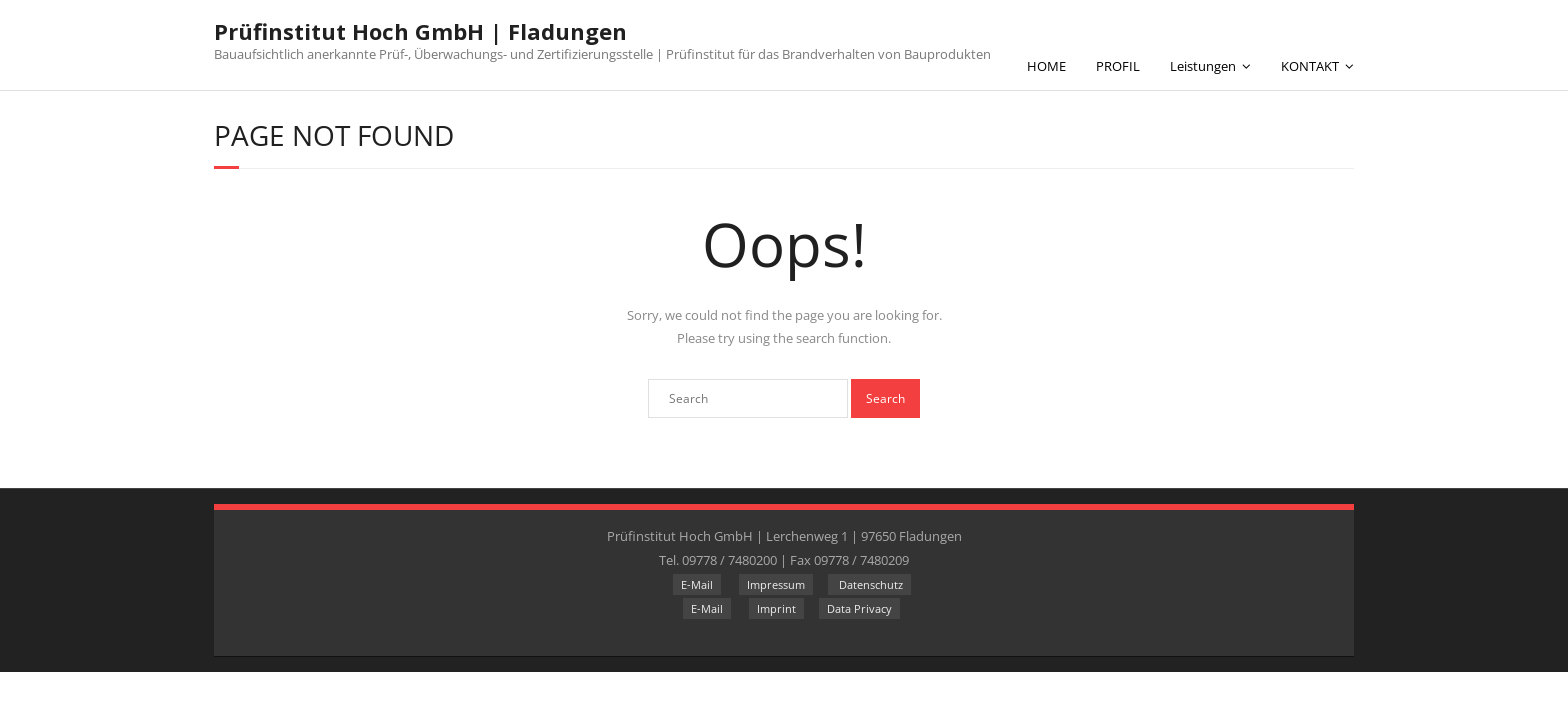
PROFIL (1118, 66)
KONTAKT (1310, 66)
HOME (1046, 66)
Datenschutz (869, 584)
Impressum (776, 584)
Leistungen (1203, 66)
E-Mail (697, 584)
